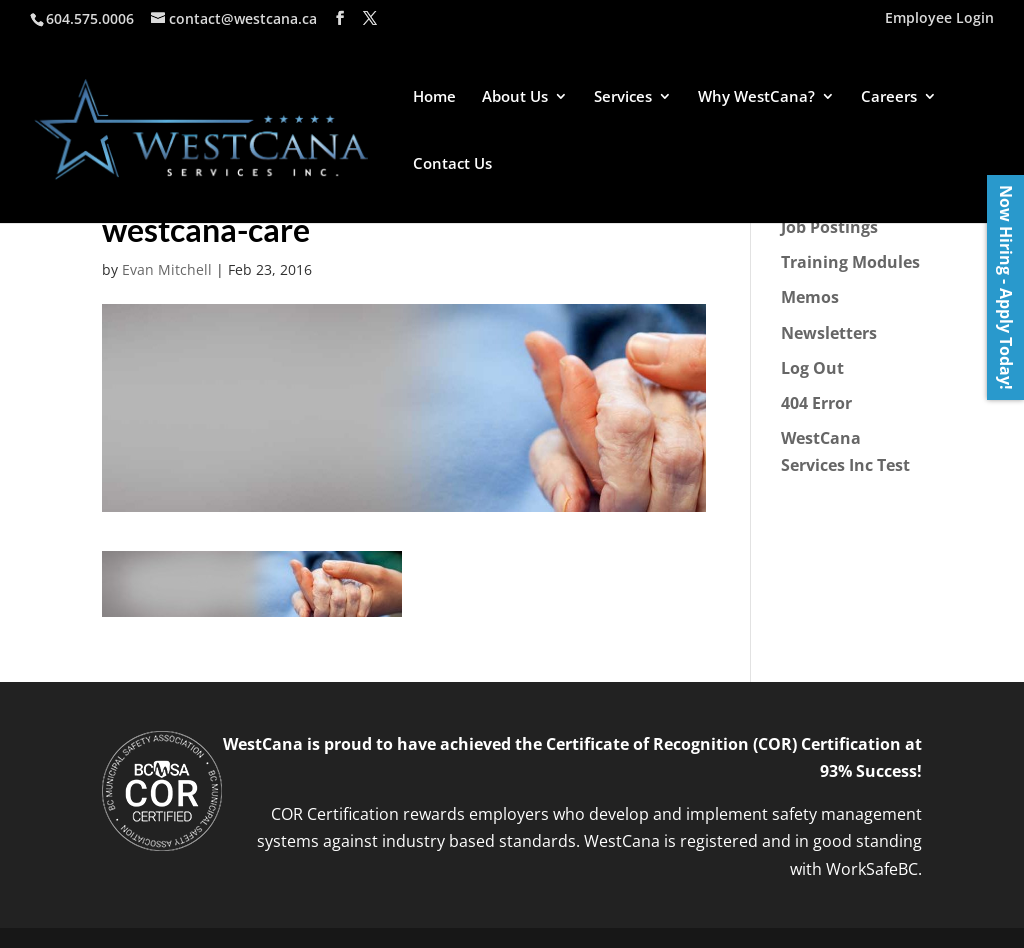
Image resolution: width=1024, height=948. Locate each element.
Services (623, 97)
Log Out (812, 368)
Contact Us (452, 164)
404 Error (816, 403)
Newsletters (829, 333)
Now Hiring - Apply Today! (1006, 287)
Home (434, 97)
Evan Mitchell (167, 269)
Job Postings (829, 227)
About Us (515, 97)
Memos (810, 297)
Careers (889, 97)
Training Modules (850, 262)
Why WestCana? (756, 97)
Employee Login (939, 19)
